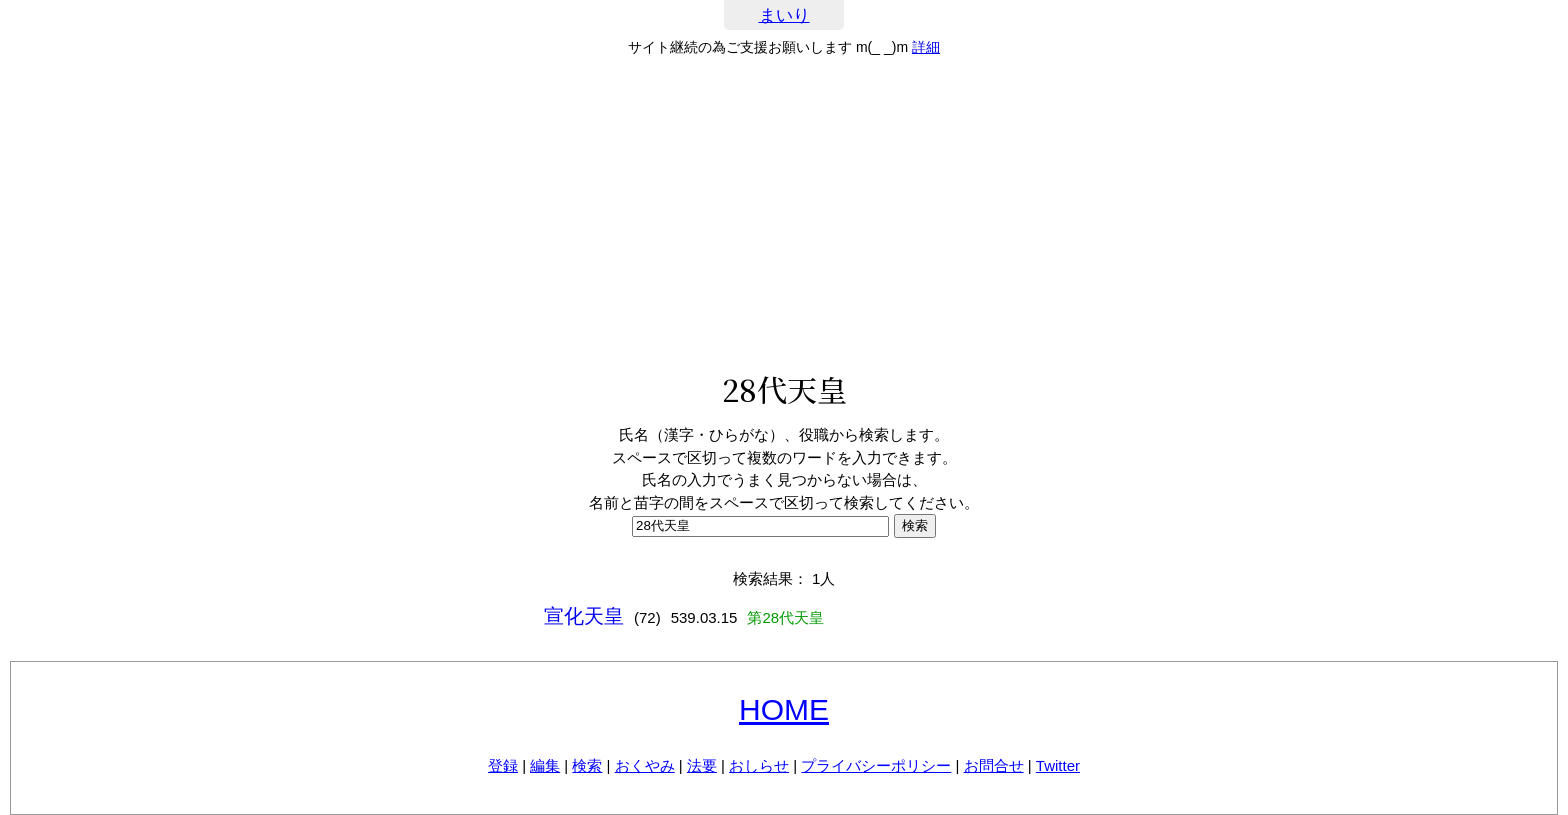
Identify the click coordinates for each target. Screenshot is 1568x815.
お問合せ (994, 765)
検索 (587, 765)
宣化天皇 (584, 616)
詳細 (926, 47)
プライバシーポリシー (876, 765)
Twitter (1058, 765)
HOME (784, 709)
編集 (545, 765)
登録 (503, 765)
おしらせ (759, 765)
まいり (784, 15)
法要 (702, 765)
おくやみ (645, 765)
